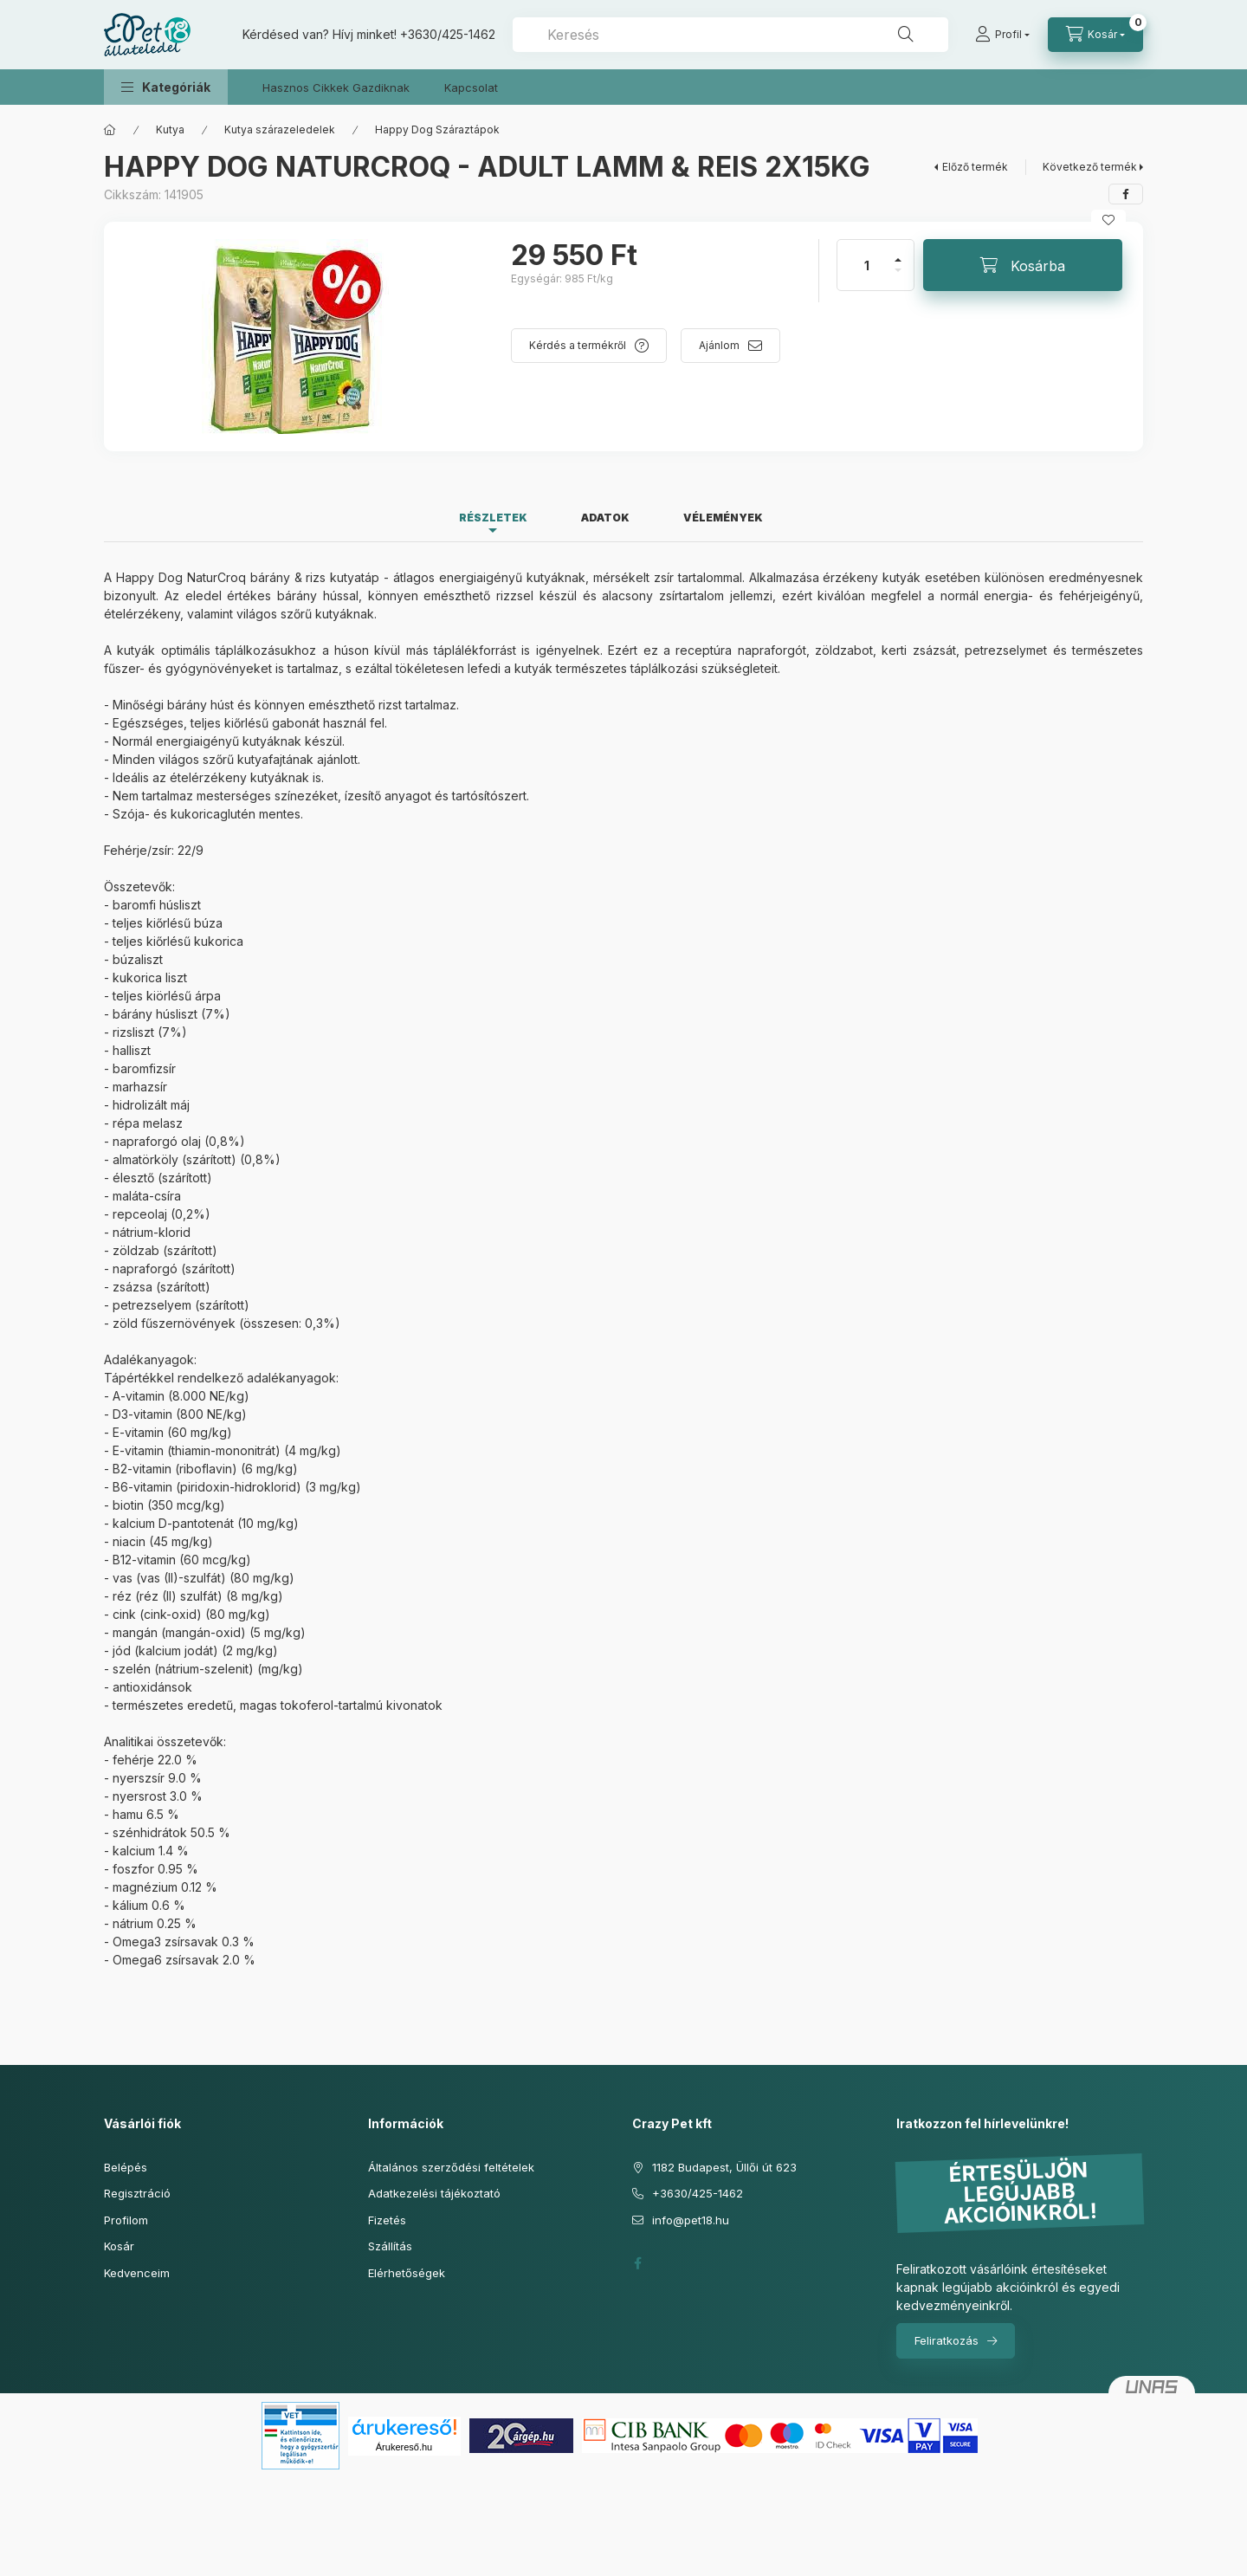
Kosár (119, 2246)
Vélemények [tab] (723, 517)
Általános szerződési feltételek (451, 2167)
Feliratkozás (946, 2340)
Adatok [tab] (605, 517)
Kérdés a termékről (577, 345)
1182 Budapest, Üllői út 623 (724, 2167)
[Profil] (1002, 34)
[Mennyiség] (867, 265)
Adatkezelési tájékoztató (434, 2193)
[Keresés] (906, 34)
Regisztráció (137, 2193)
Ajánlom (719, 345)
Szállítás (390, 2246)
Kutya (170, 129)
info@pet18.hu (690, 2220)
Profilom (126, 2220)
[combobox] (730, 34)
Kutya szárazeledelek (279, 129)
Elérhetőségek (406, 2273)
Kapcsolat (471, 87)
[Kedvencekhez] (1108, 220)
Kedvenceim (137, 2273)
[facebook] (1125, 194)
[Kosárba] (1022, 265)
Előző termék (975, 166)
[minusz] (898, 277)
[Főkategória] (110, 130)
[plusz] (898, 252)
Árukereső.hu (404, 2447)
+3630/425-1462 (447, 34)
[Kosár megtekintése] (1095, 34)
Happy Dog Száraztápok (437, 129)
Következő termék (1090, 166)
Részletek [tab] (493, 517)
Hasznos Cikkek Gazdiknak (336, 87)
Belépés (125, 2167)
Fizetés (387, 2220)
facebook (637, 2263)
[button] (166, 87)
